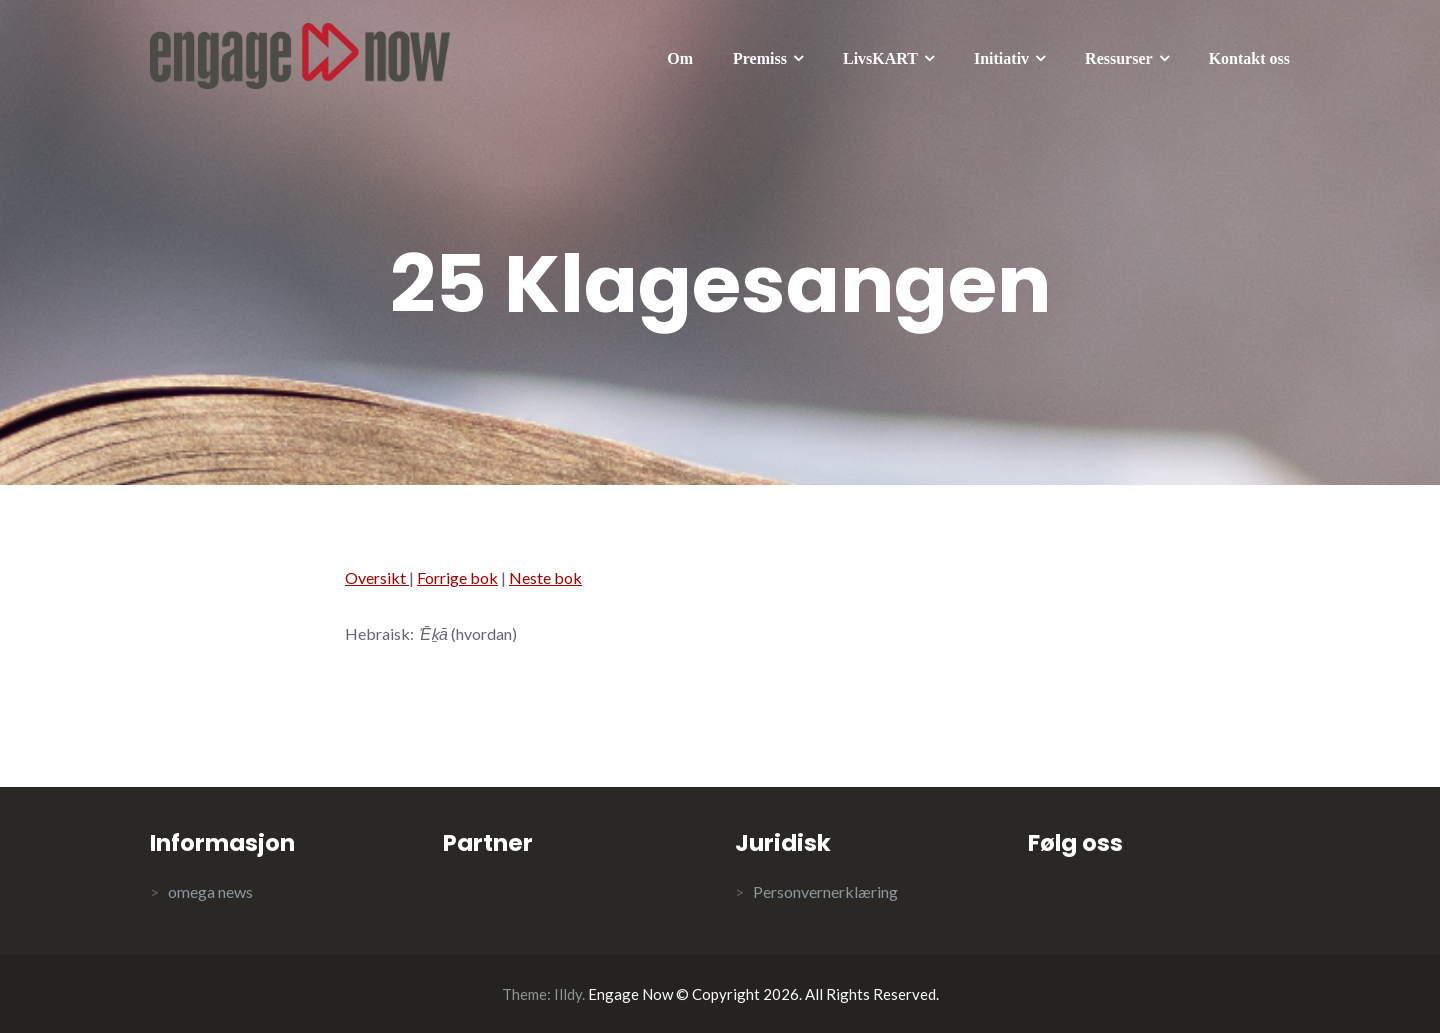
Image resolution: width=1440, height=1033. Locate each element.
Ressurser (1119, 58)
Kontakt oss (1249, 58)
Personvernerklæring (825, 891)
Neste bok (545, 577)
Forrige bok (457, 577)
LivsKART (880, 58)
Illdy (568, 994)
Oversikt (377, 577)
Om (680, 58)
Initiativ (1001, 58)
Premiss (760, 58)
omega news (210, 891)
